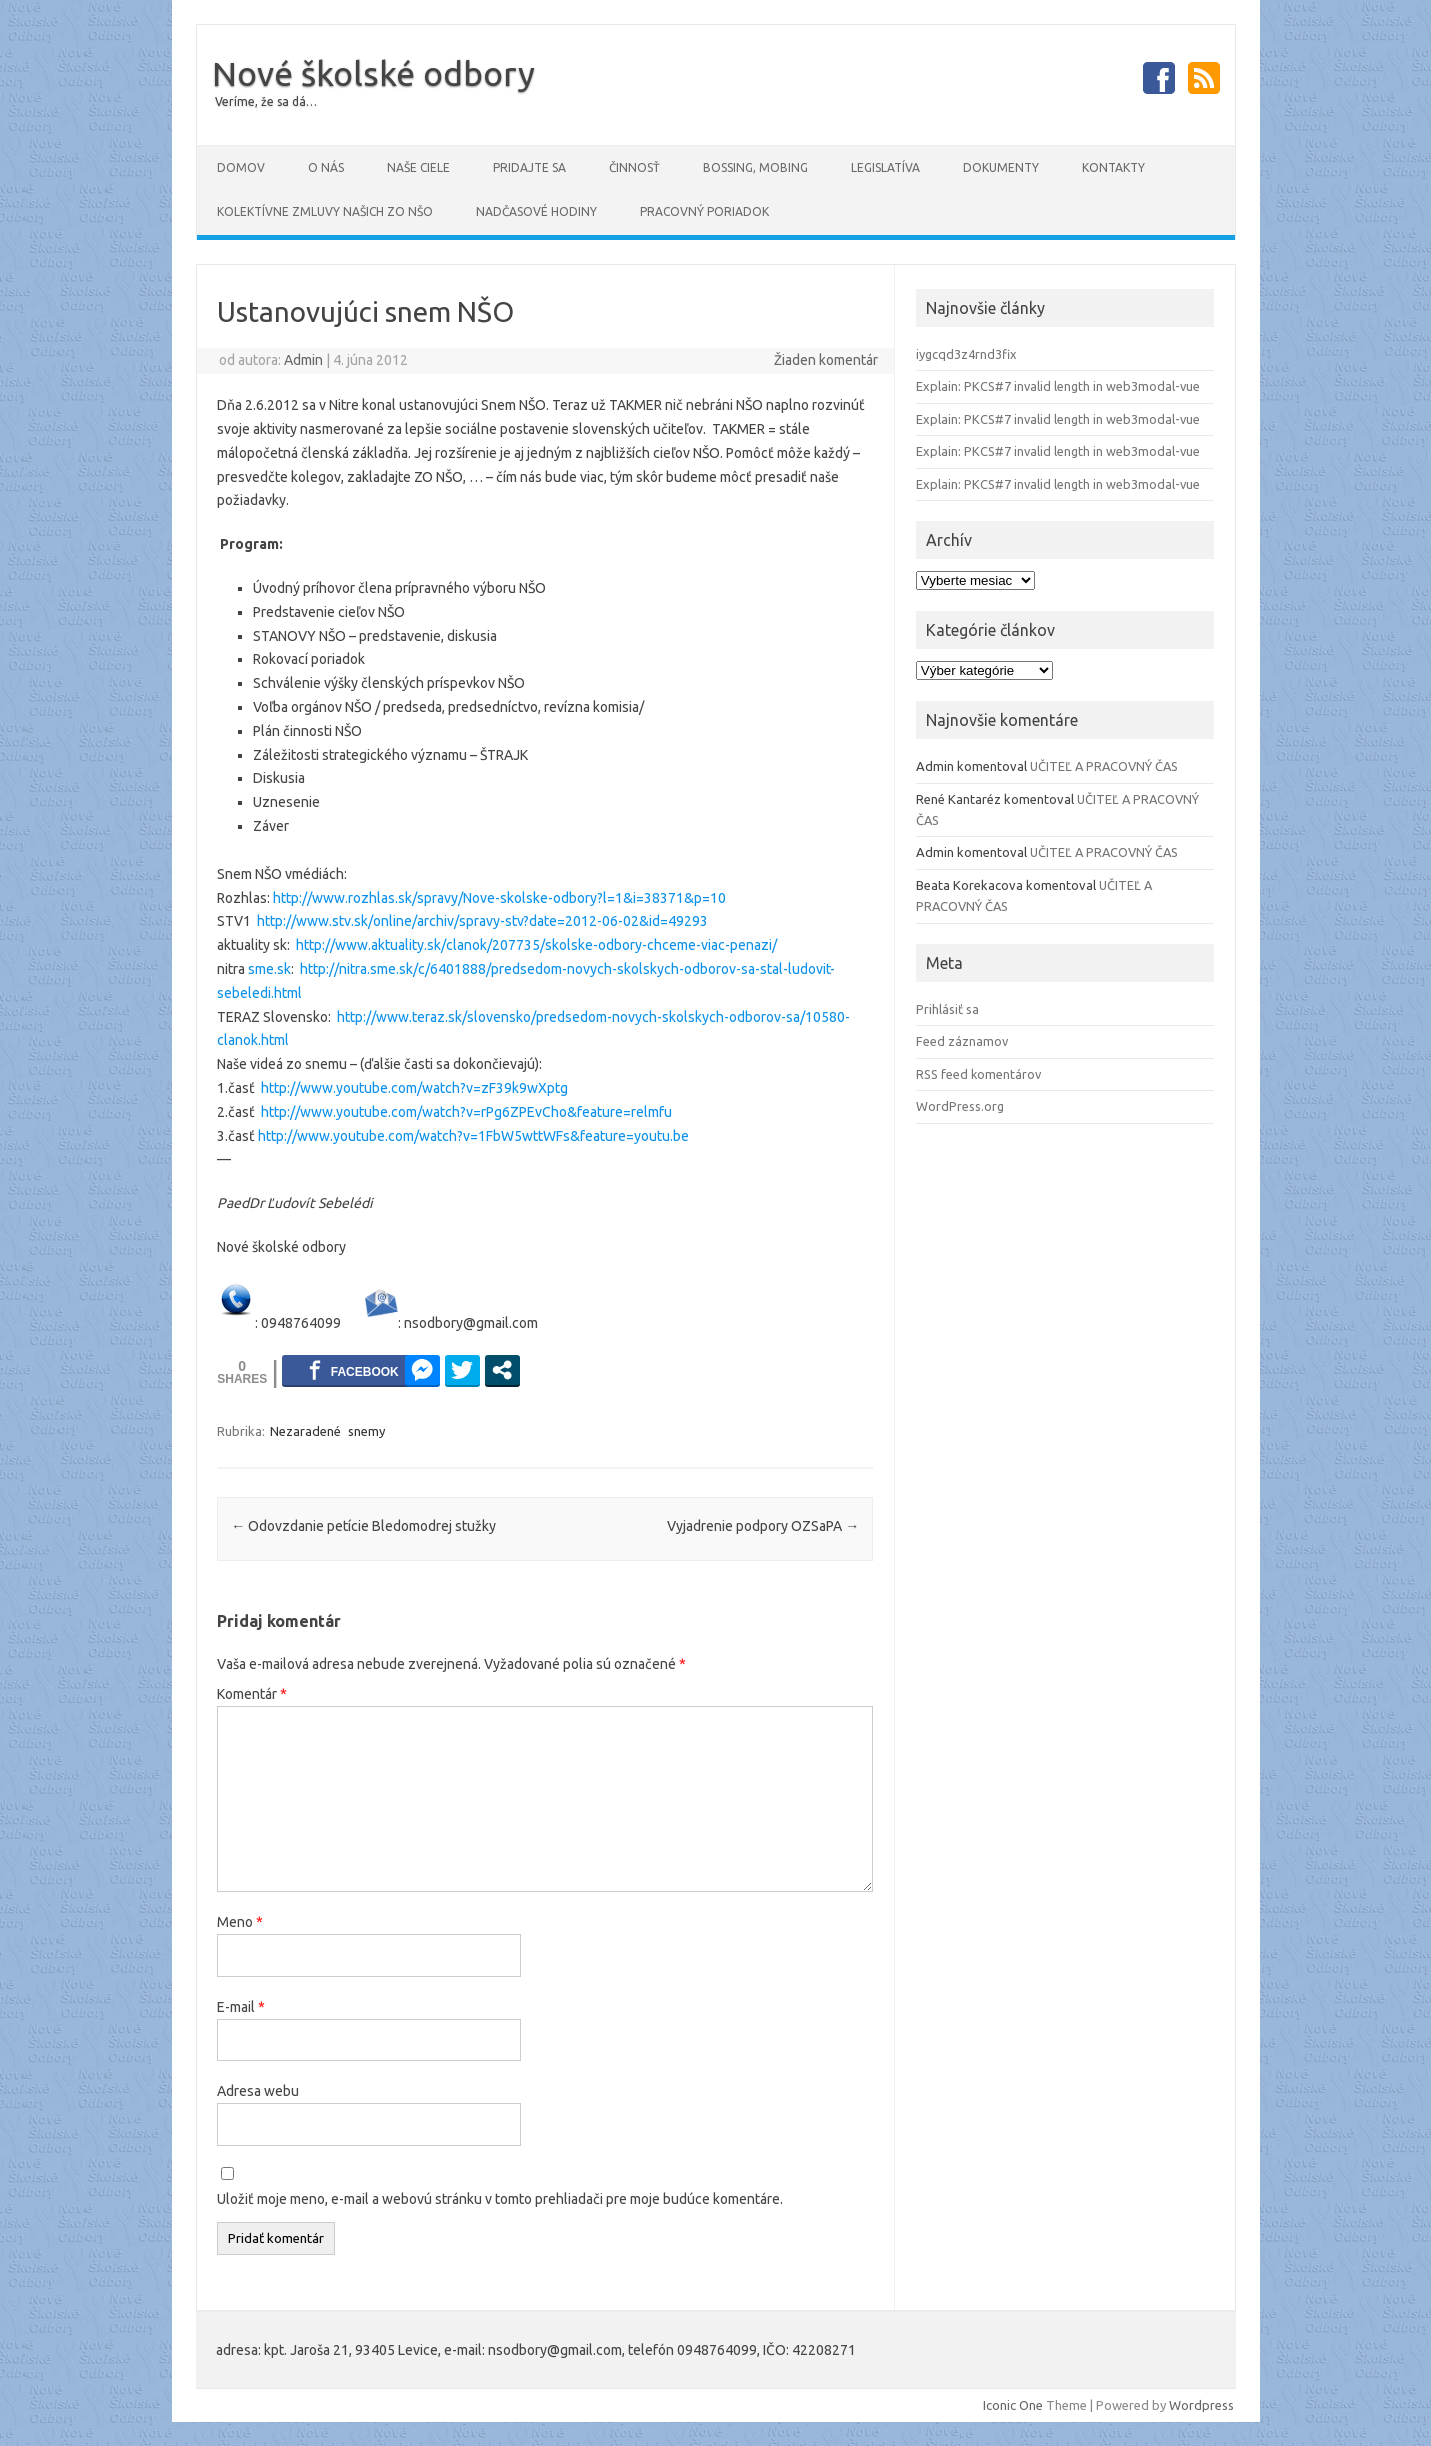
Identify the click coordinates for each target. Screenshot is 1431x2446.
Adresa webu (258, 2091)
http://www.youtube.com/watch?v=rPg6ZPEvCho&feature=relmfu (466, 1112)
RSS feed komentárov (978, 1074)
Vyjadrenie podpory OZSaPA (763, 1526)
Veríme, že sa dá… (266, 101)
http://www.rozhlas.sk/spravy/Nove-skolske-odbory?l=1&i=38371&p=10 (499, 898)
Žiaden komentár (826, 360)
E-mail (241, 2007)
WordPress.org (960, 1106)
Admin (303, 360)
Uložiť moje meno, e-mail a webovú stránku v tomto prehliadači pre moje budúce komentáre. (500, 2199)
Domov (241, 167)
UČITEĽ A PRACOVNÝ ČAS (1104, 766)
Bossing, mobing (755, 167)
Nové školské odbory (373, 73)
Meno (240, 1922)
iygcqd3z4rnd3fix (966, 354)
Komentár (252, 1694)
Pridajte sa (529, 167)
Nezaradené (305, 1431)
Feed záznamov (962, 1041)
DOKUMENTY (1001, 167)
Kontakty (1113, 167)
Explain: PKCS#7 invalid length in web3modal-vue (1058, 386)
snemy (366, 1431)
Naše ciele (418, 167)
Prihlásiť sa (947, 1009)
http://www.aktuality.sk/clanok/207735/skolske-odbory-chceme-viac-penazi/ (536, 945)
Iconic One (1013, 2405)
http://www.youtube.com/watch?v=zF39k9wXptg (414, 1088)
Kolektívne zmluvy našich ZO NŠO (325, 211)
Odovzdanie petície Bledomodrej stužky (363, 1526)
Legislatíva (885, 167)
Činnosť (634, 167)
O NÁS (326, 167)
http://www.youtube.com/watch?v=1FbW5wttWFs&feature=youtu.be (473, 1136)
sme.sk (269, 969)
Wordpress (1201, 2405)
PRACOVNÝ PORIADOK (704, 211)
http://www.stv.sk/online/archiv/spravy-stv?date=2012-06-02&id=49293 (482, 921)
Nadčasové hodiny (536, 211)
